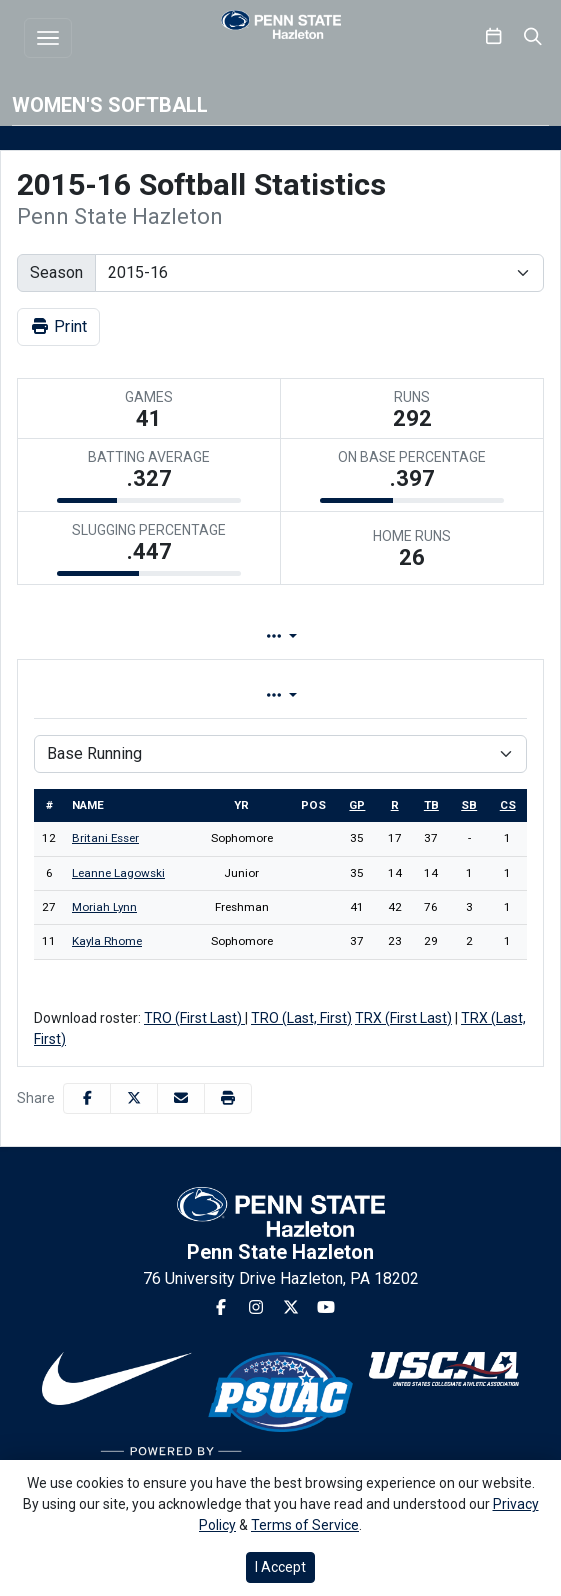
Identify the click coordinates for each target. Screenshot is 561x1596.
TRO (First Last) (194, 1018)
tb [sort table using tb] (431, 805)
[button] (228, 1098)
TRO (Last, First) (301, 1018)
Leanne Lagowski (118, 873)
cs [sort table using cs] (508, 805)
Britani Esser (105, 838)
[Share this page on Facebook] (87, 1098)
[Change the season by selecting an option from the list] (319, 273)
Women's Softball (110, 105)
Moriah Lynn (104, 907)
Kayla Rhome (107, 941)
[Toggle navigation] (48, 38)
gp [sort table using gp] (357, 805)
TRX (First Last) (403, 1018)
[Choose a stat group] (280, 754)
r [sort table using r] (395, 805)
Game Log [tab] (394, 636)
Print (58, 326)
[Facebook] (221, 1308)
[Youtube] (326, 1308)
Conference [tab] (401, 695)
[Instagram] (256, 1308)
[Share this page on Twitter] (134, 1098)
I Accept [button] (280, 1567)
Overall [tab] (146, 695)
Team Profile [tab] (95, 636)
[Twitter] (291, 1308)
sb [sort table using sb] (469, 805)
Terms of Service (305, 1525)
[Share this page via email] (181, 1098)
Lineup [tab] (249, 636)
